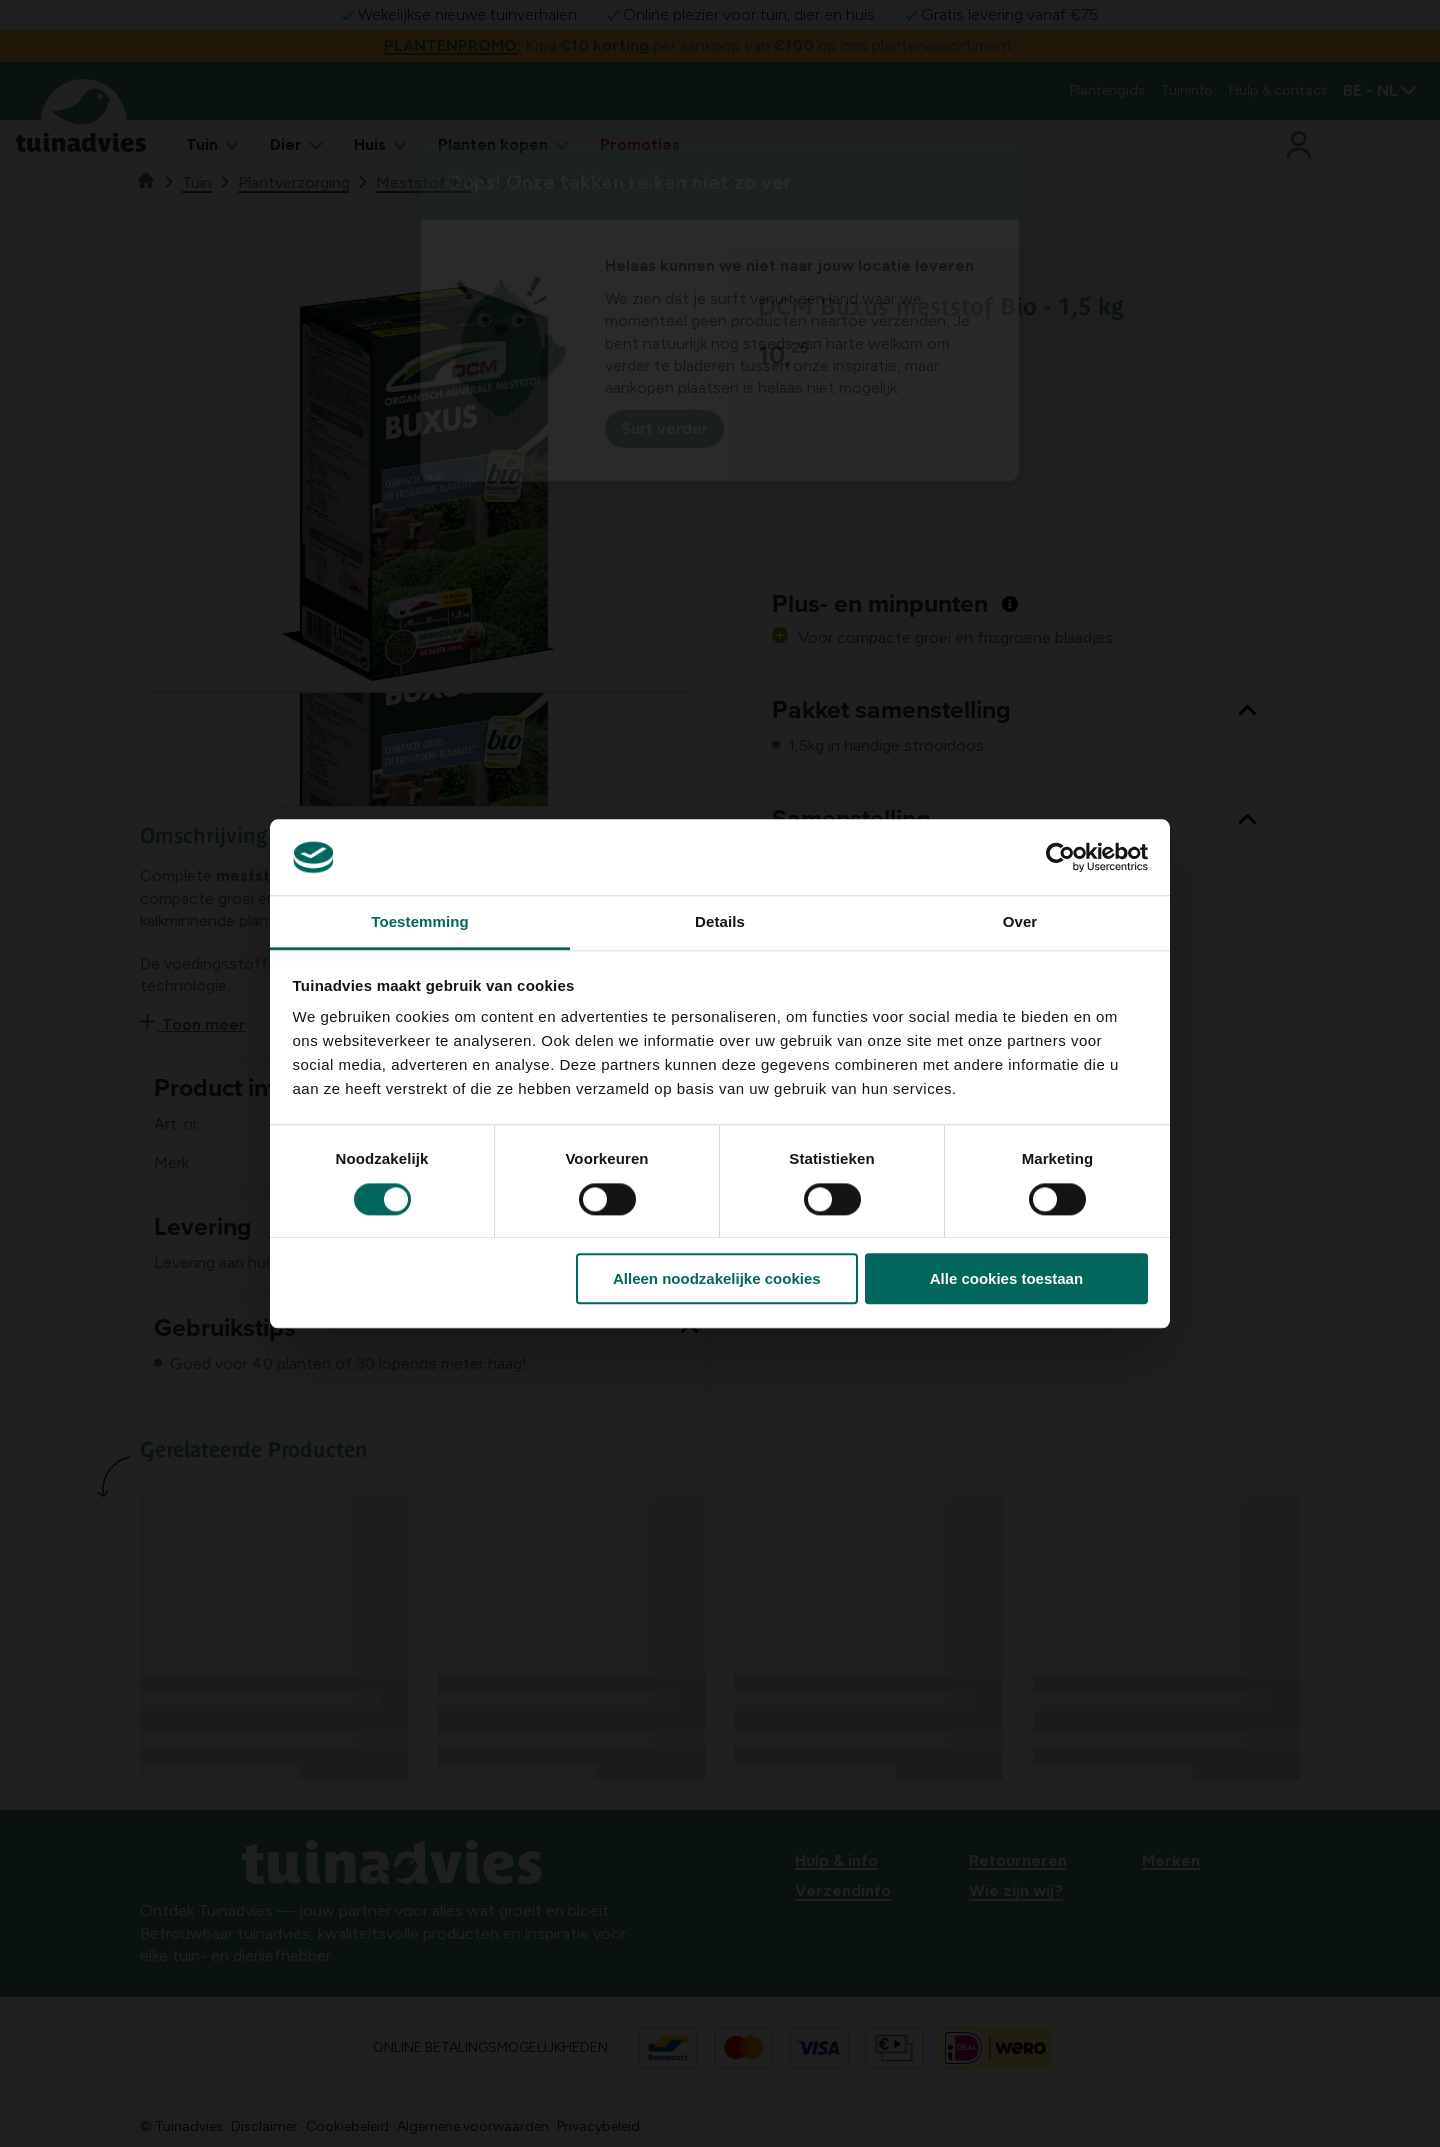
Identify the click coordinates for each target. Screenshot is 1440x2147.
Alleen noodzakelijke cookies (717, 1278)
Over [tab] (1020, 922)
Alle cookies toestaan (1006, 1278)
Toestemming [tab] (420, 922)
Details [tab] (720, 922)
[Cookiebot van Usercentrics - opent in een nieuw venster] (1060, 857)
